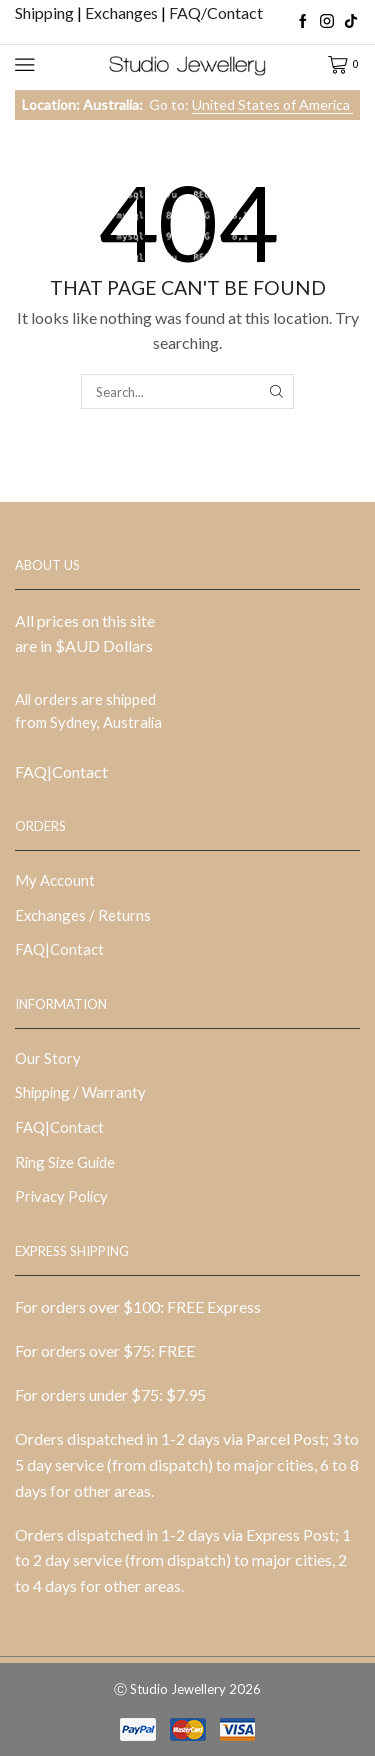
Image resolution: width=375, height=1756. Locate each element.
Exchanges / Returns (83, 915)
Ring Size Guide (65, 1162)
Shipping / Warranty (80, 1092)
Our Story (48, 1058)
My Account (55, 880)
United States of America (272, 104)
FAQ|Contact (61, 771)
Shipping (46, 12)
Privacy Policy (61, 1196)
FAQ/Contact (216, 12)
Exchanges (123, 12)
